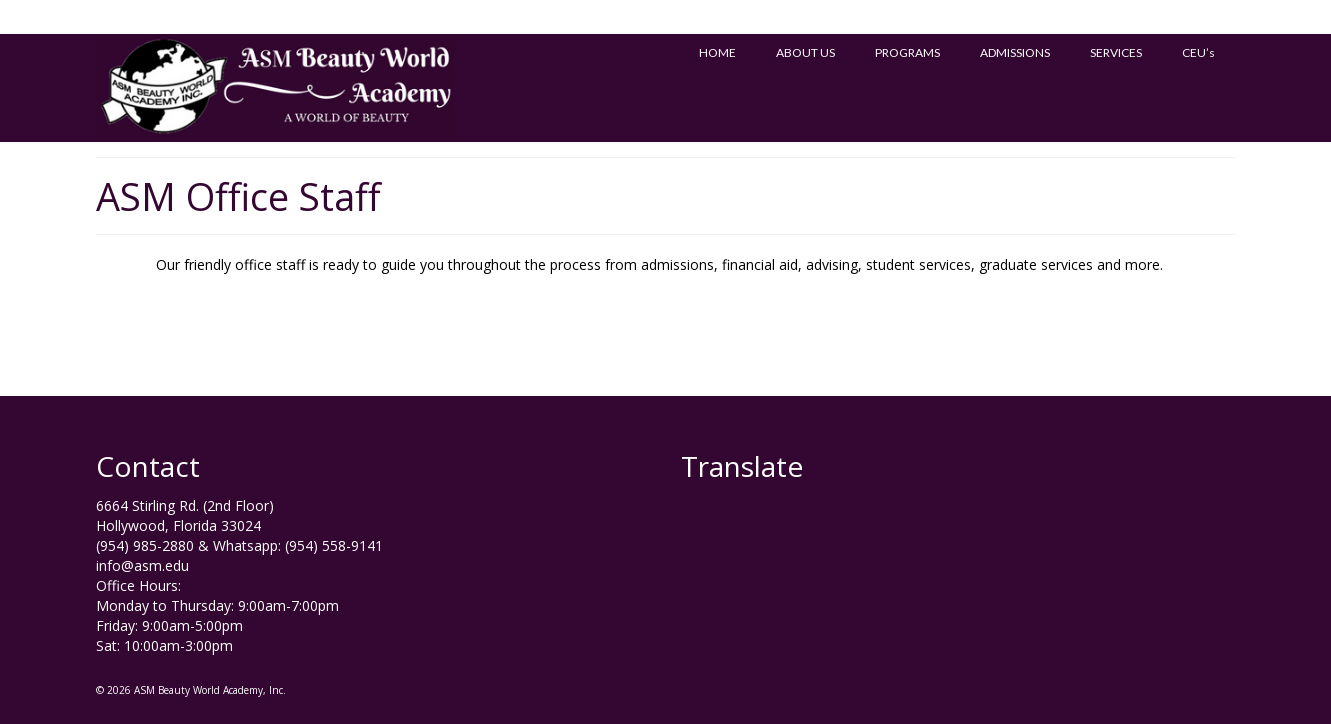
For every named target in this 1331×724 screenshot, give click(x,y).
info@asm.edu (142, 565)
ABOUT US (805, 52)
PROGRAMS (907, 52)
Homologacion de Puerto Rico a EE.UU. (323, 16)
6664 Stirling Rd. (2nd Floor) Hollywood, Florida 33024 (185, 515)
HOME (717, 52)
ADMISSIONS (1015, 52)
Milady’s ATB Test (153, 16)
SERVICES (1116, 52)
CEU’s (1198, 52)
